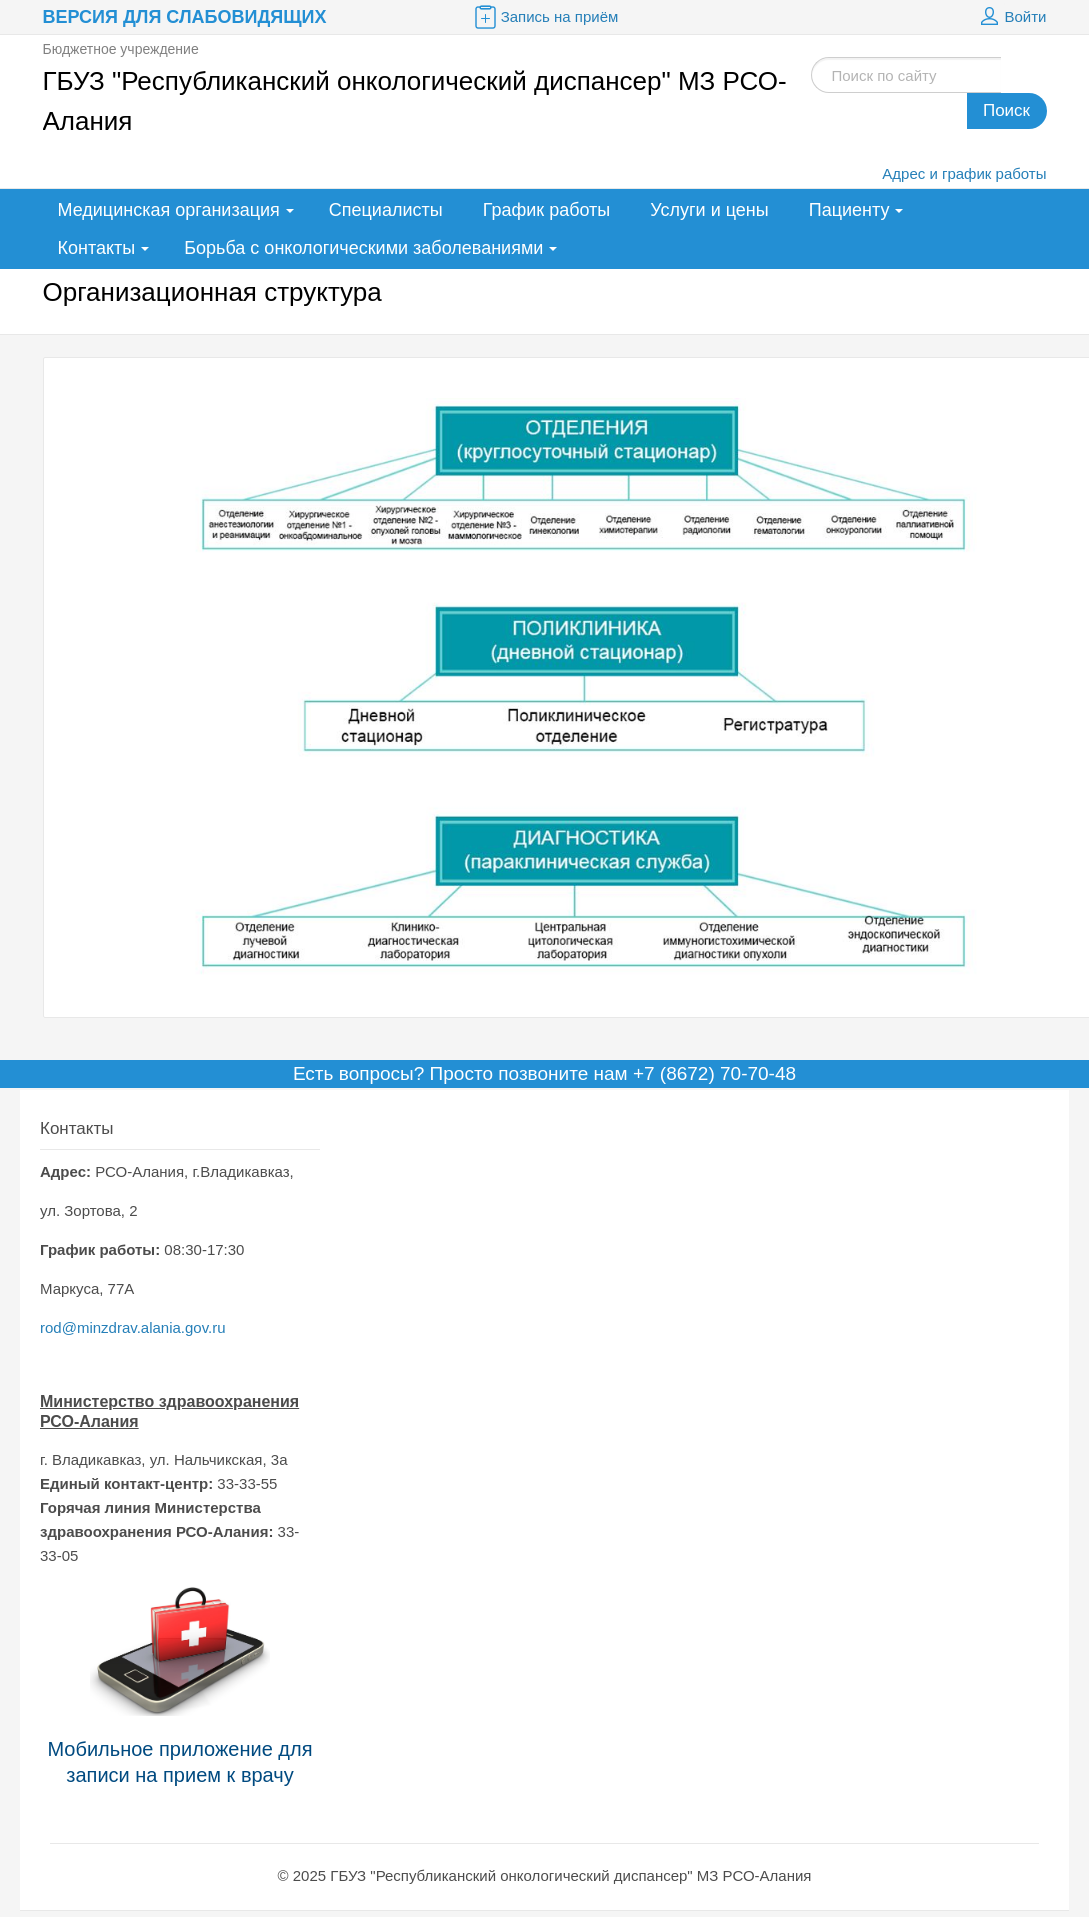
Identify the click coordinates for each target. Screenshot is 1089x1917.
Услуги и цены (709, 210)
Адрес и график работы (964, 173)
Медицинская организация (169, 210)
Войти (1011, 17)
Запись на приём (545, 17)
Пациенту (849, 210)
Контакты (97, 248)
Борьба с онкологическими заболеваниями (363, 248)
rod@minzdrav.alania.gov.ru (133, 1327)
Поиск (1006, 110)
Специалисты (386, 210)
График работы (547, 210)
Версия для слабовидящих (185, 17)
